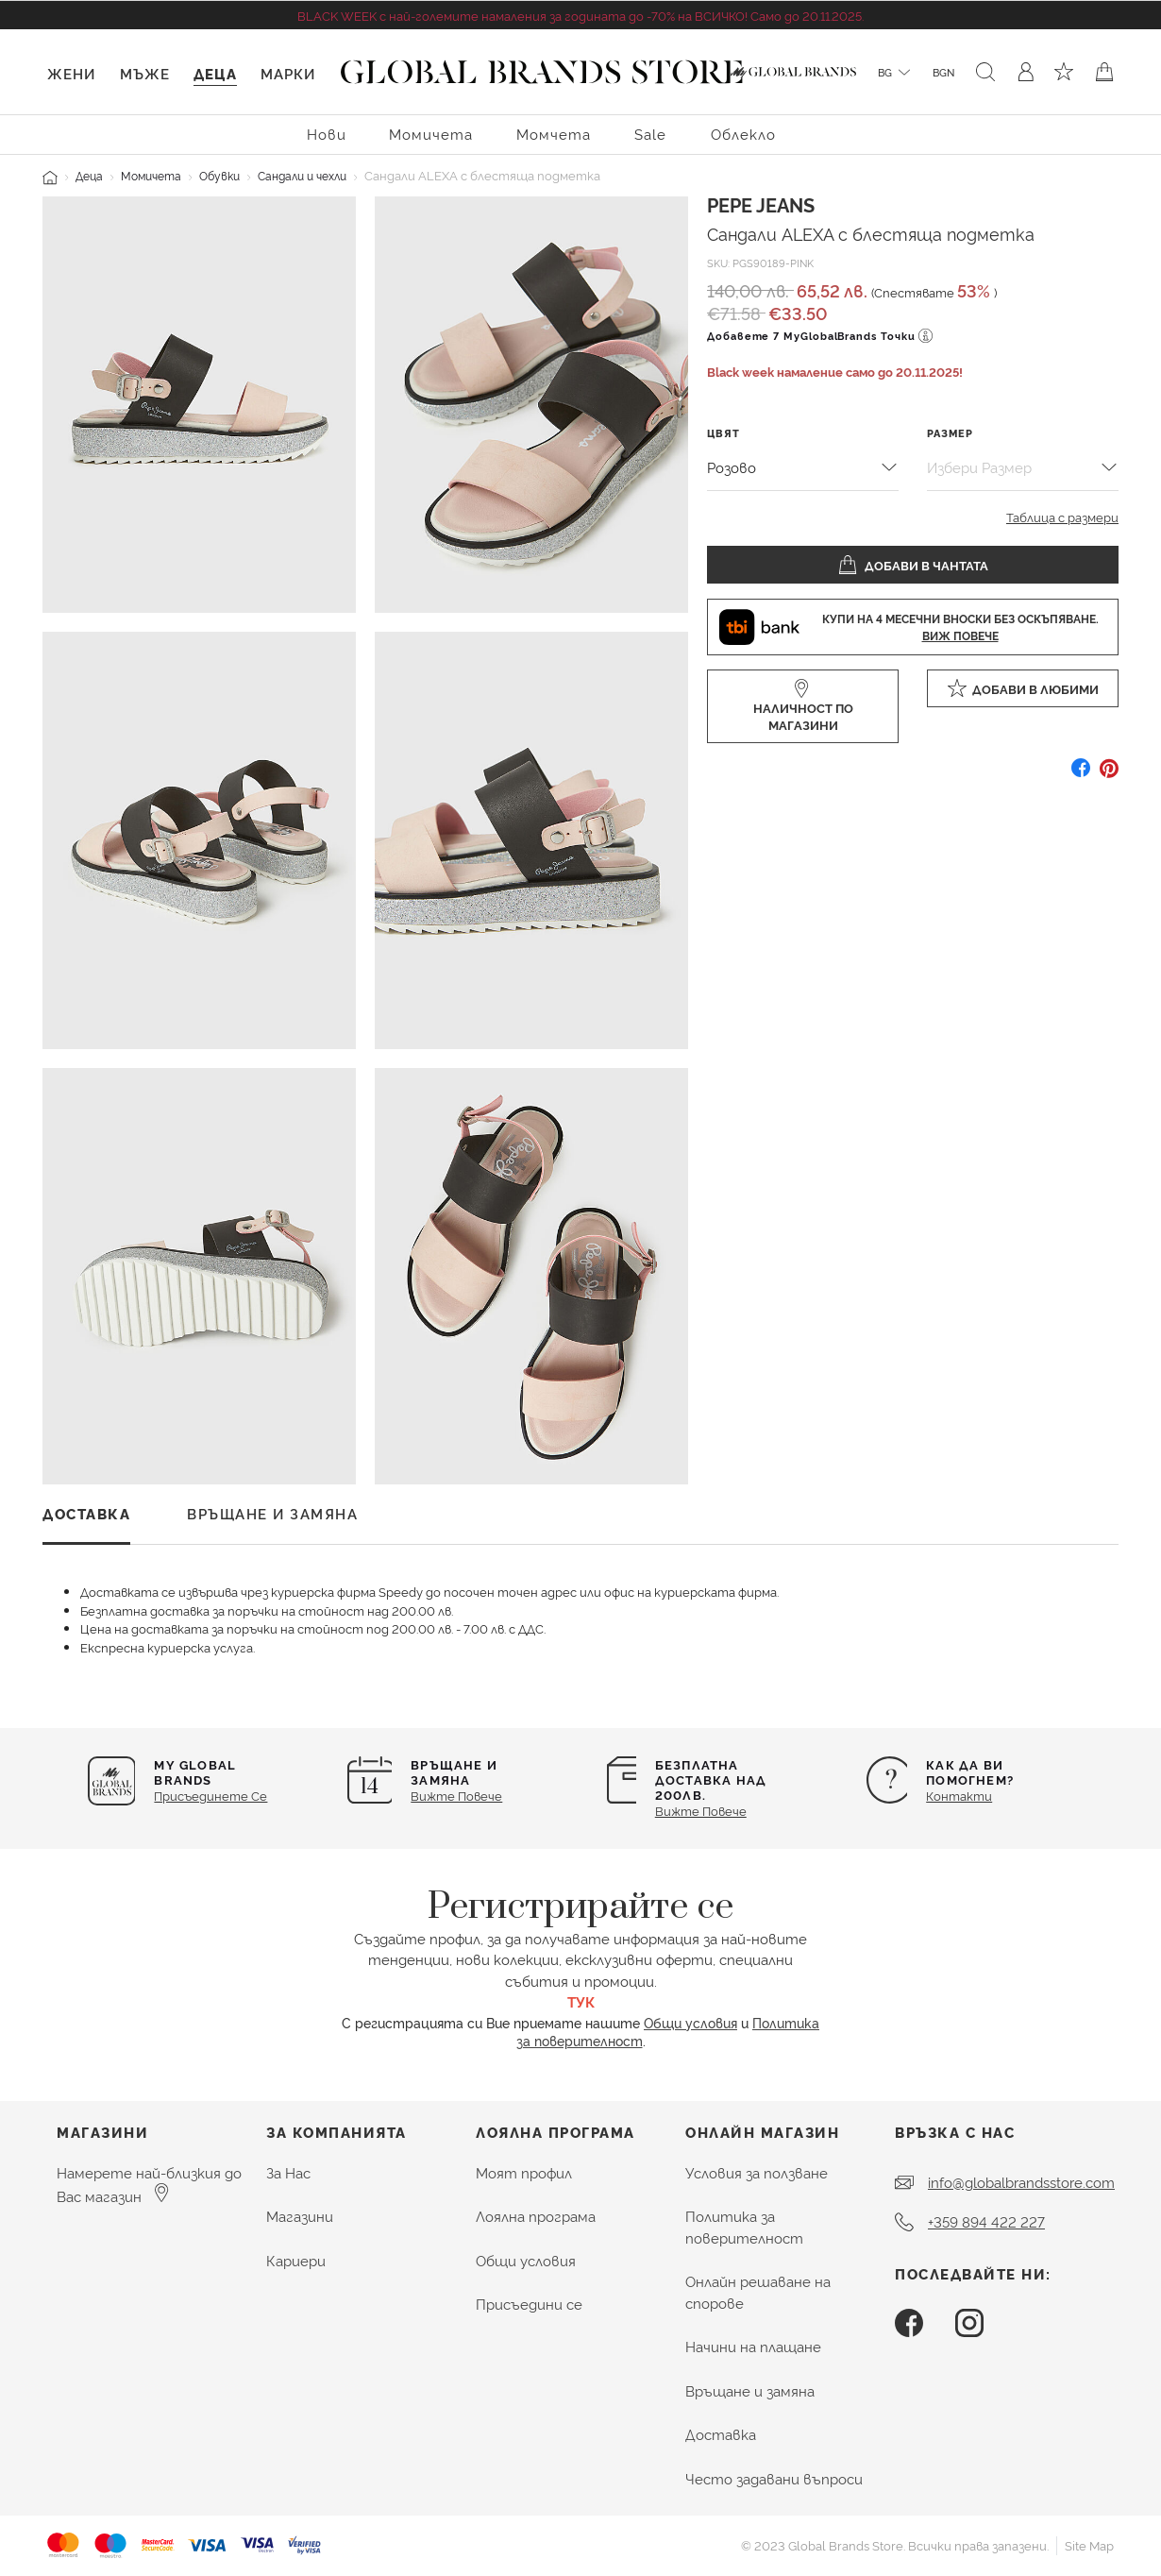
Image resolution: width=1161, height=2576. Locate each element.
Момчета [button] (553, 134)
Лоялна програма (536, 2216)
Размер (950, 433)
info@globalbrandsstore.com (1021, 2182)
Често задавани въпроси (774, 2478)
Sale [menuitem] (650, 134)
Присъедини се (529, 2303)
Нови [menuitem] (326, 134)
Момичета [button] (431, 134)
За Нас (288, 2172)
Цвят (723, 433)
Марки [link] (288, 73)
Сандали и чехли (302, 175)
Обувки (219, 175)
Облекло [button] (743, 134)
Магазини (299, 2216)
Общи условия (690, 2022)
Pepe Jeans (761, 204)
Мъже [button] (145, 73)
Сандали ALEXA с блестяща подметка (871, 233)
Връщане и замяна (750, 2390)
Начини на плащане (753, 2346)
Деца (89, 175)
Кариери (296, 2260)
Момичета (151, 175)
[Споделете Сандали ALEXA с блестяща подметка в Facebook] (1080, 774)
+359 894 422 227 (986, 2221)
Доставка (720, 2434)
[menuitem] (326, 132)
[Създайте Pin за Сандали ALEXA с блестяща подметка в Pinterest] (1109, 774)
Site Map (1089, 2544)
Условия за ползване (756, 2172)
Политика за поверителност (744, 2226)
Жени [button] (71, 73)
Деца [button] (215, 73)
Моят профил (524, 2172)
